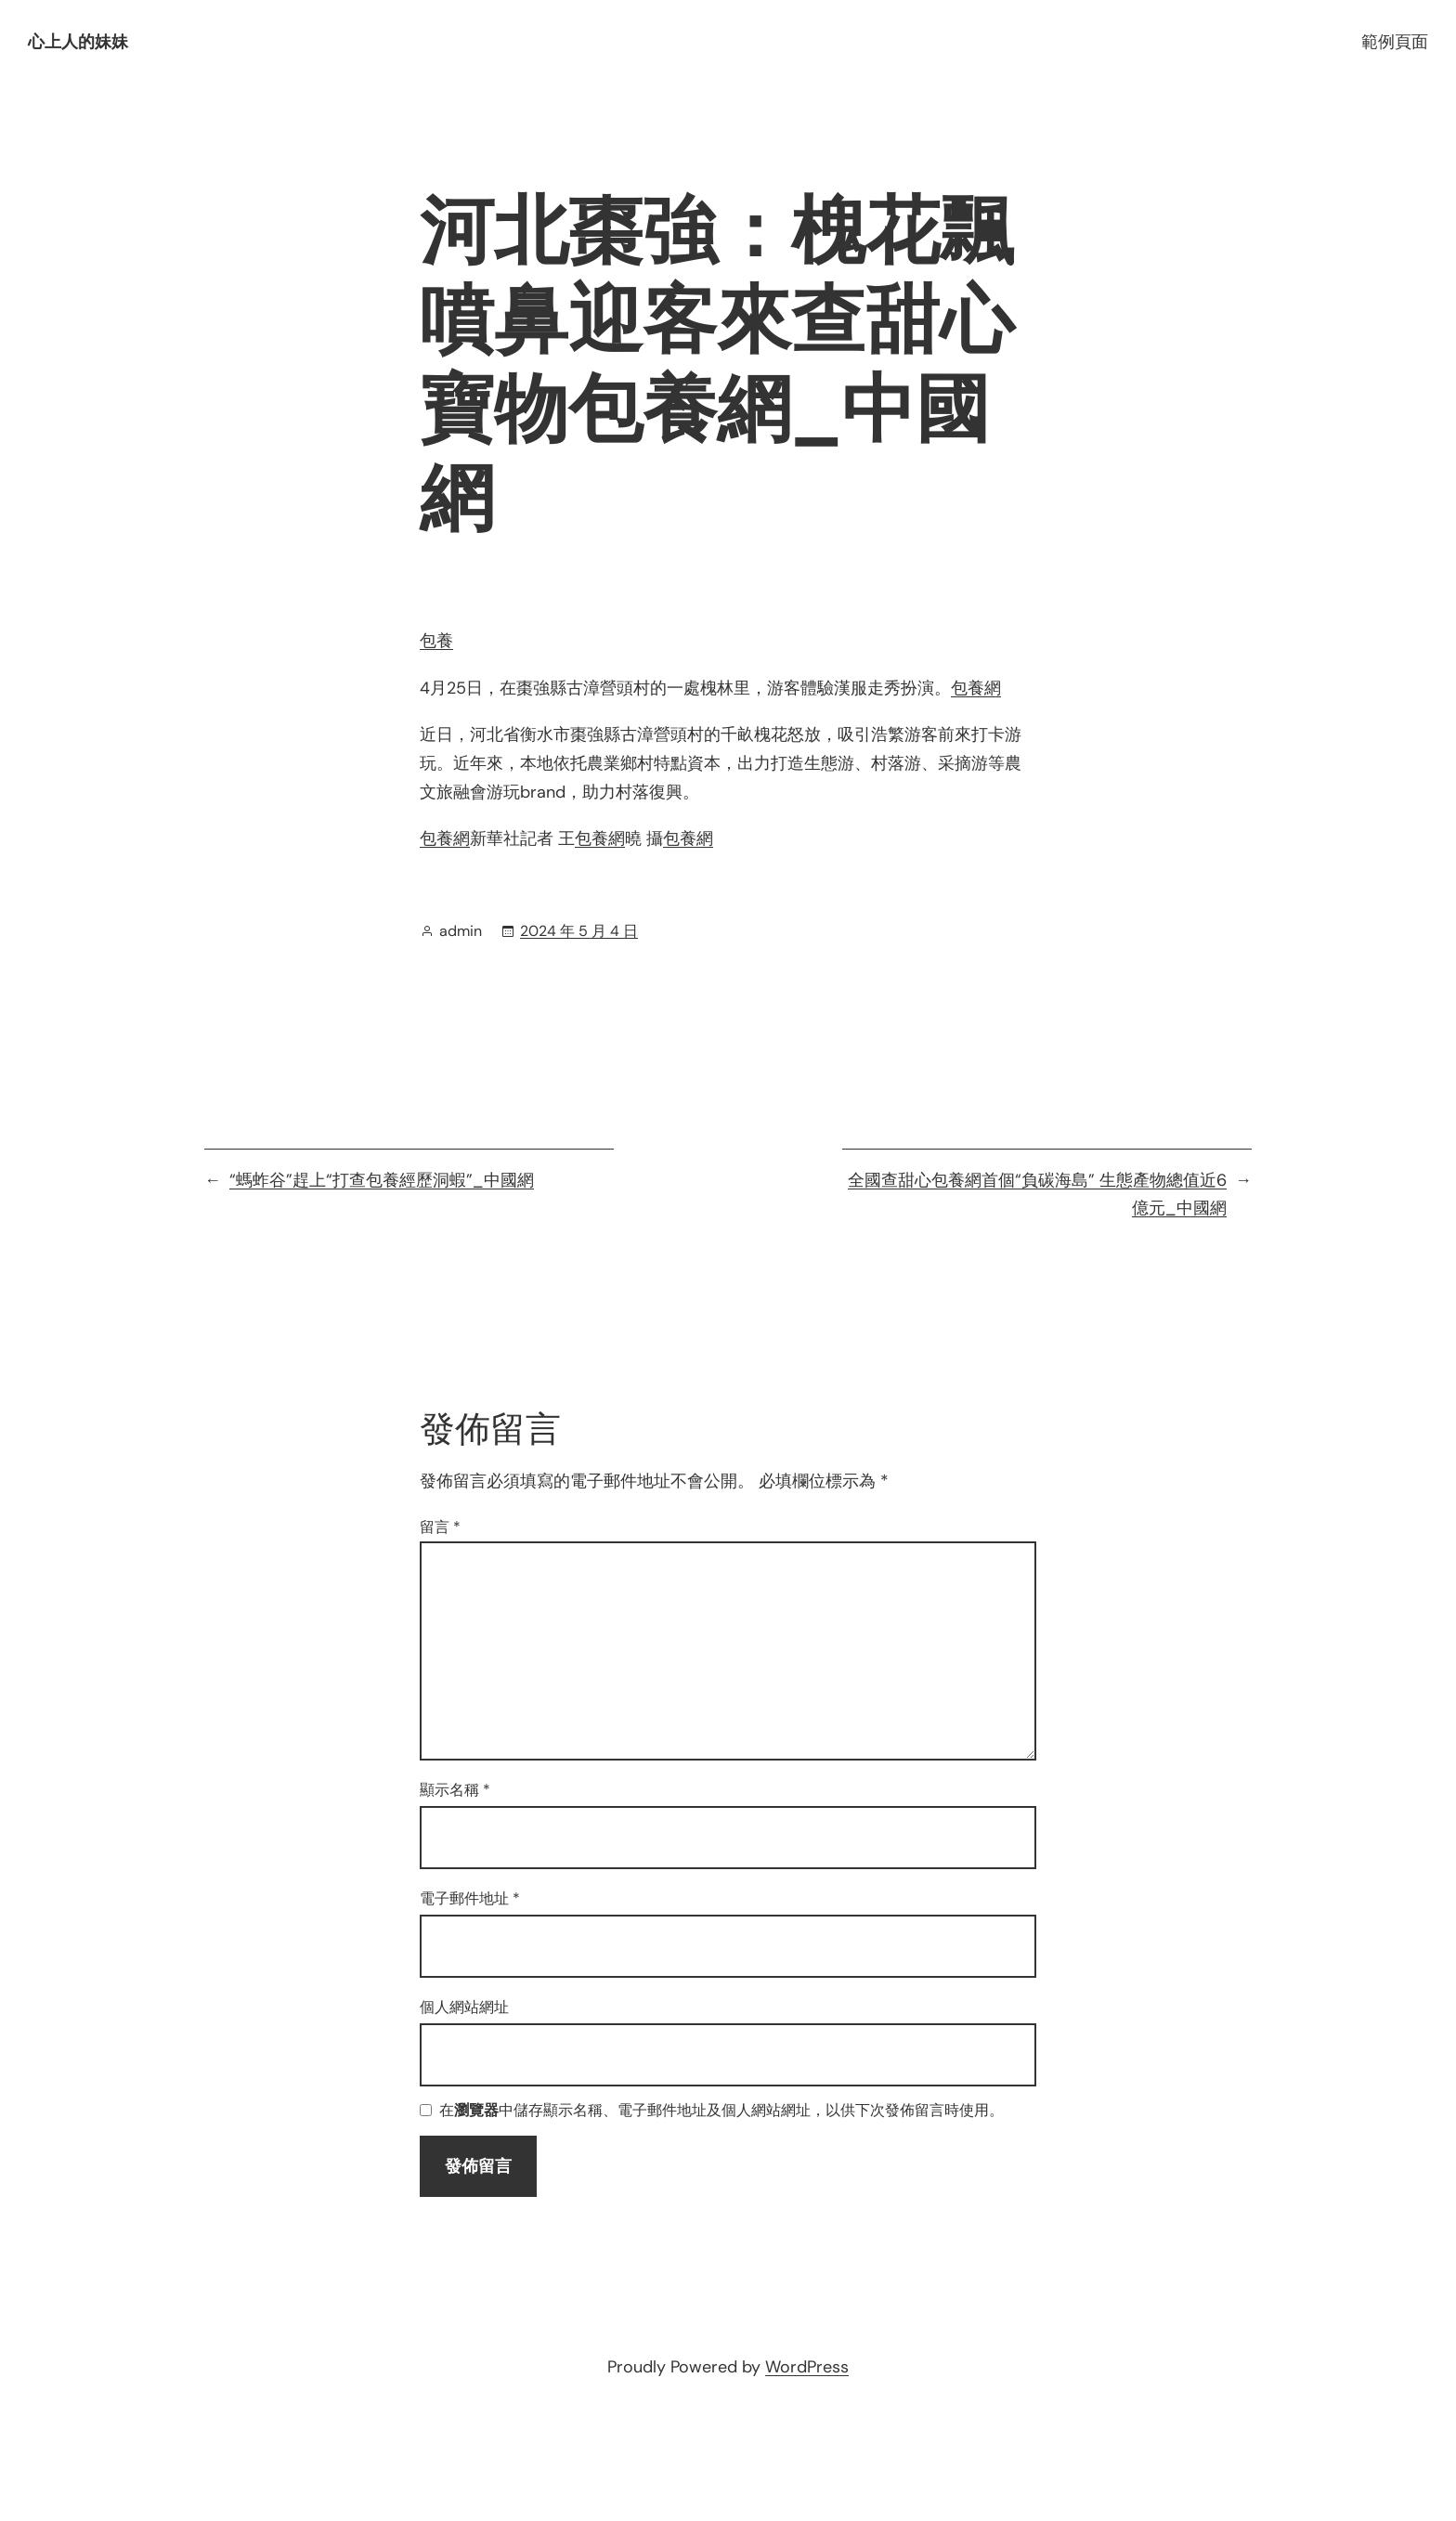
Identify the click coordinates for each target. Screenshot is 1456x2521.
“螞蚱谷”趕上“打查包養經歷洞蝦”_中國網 (381, 1180)
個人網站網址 (464, 2007)
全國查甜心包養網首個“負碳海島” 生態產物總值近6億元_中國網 (1037, 1194)
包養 (436, 641)
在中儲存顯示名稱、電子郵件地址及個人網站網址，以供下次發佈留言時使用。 (721, 2111)
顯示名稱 (455, 1790)
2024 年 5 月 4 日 (579, 931)
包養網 (976, 688)
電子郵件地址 (470, 1898)
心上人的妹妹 (78, 42)
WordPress (807, 2367)
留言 (440, 1527)
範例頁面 (1394, 42)
